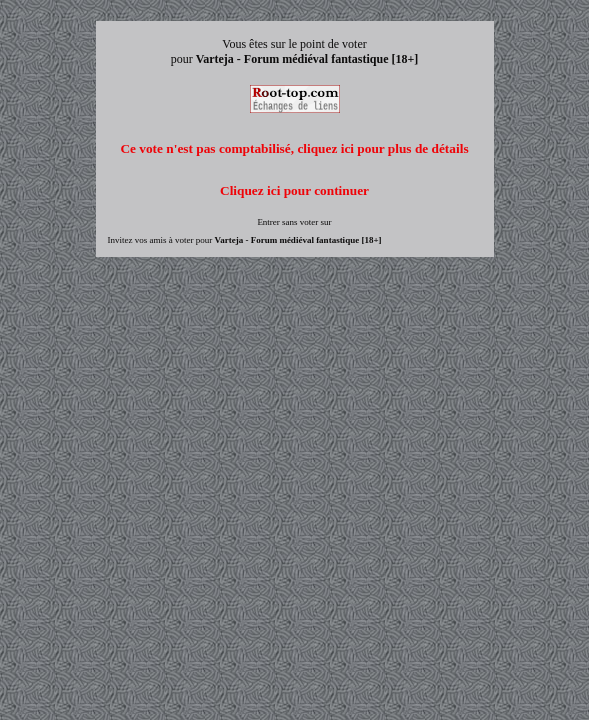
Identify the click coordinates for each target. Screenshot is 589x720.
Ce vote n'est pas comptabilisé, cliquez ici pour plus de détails (294, 148)
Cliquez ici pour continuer (294, 190)
